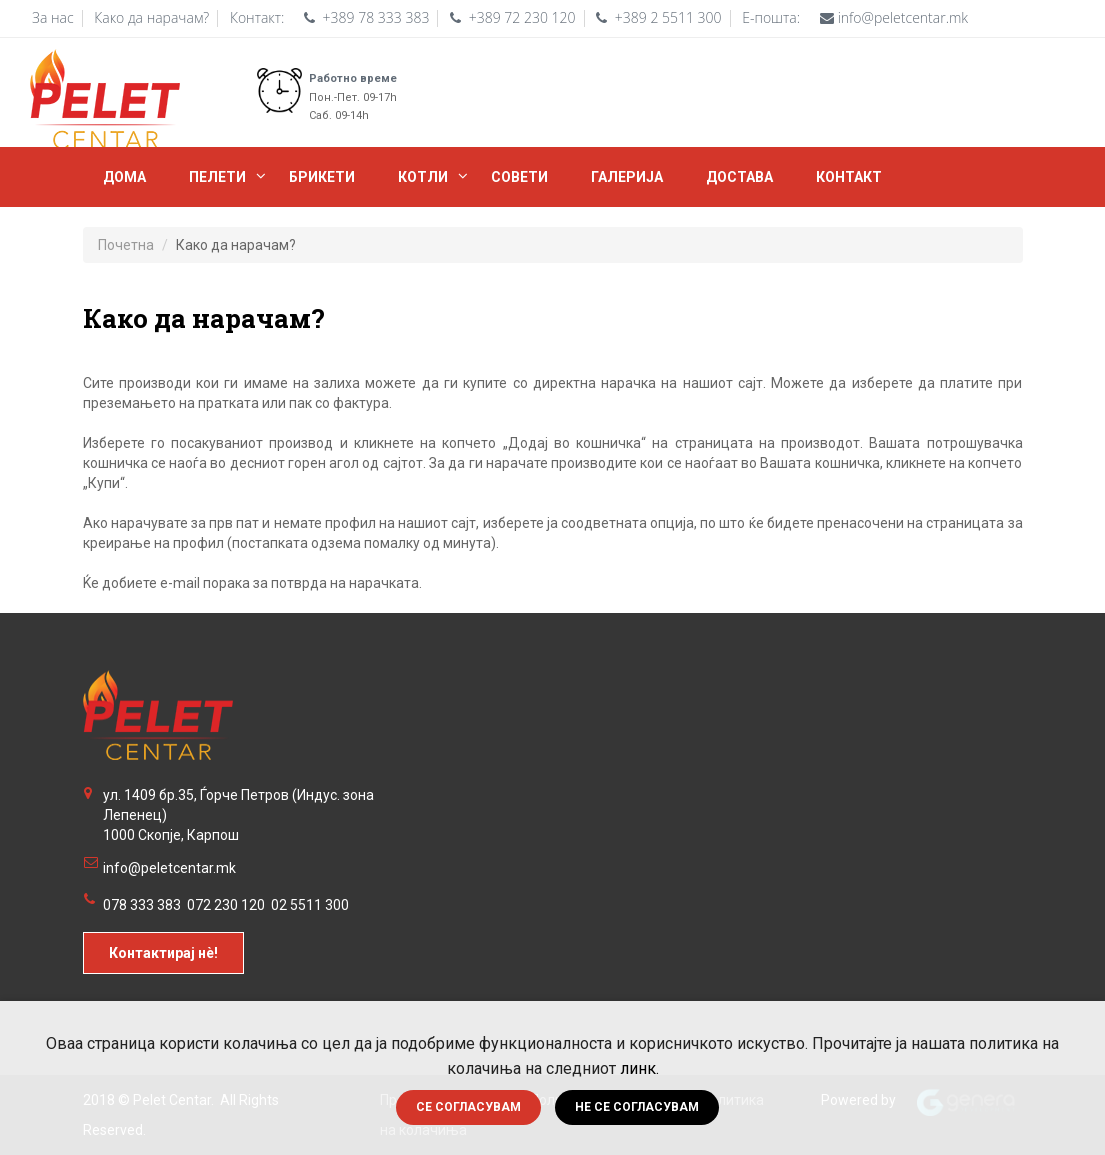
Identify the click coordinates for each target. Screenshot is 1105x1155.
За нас (53, 17)
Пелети (217, 177)
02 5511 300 (310, 905)
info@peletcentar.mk (169, 868)
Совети (519, 177)
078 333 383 (142, 905)
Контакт (849, 177)
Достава (739, 177)
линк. (639, 1068)
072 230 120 (226, 905)
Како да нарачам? (151, 17)
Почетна (126, 245)
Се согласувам (468, 1107)
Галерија (627, 177)
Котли (423, 177)
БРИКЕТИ (322, 177)
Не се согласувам (637, 1107)
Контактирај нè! (163, 953)
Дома (124, 177)
